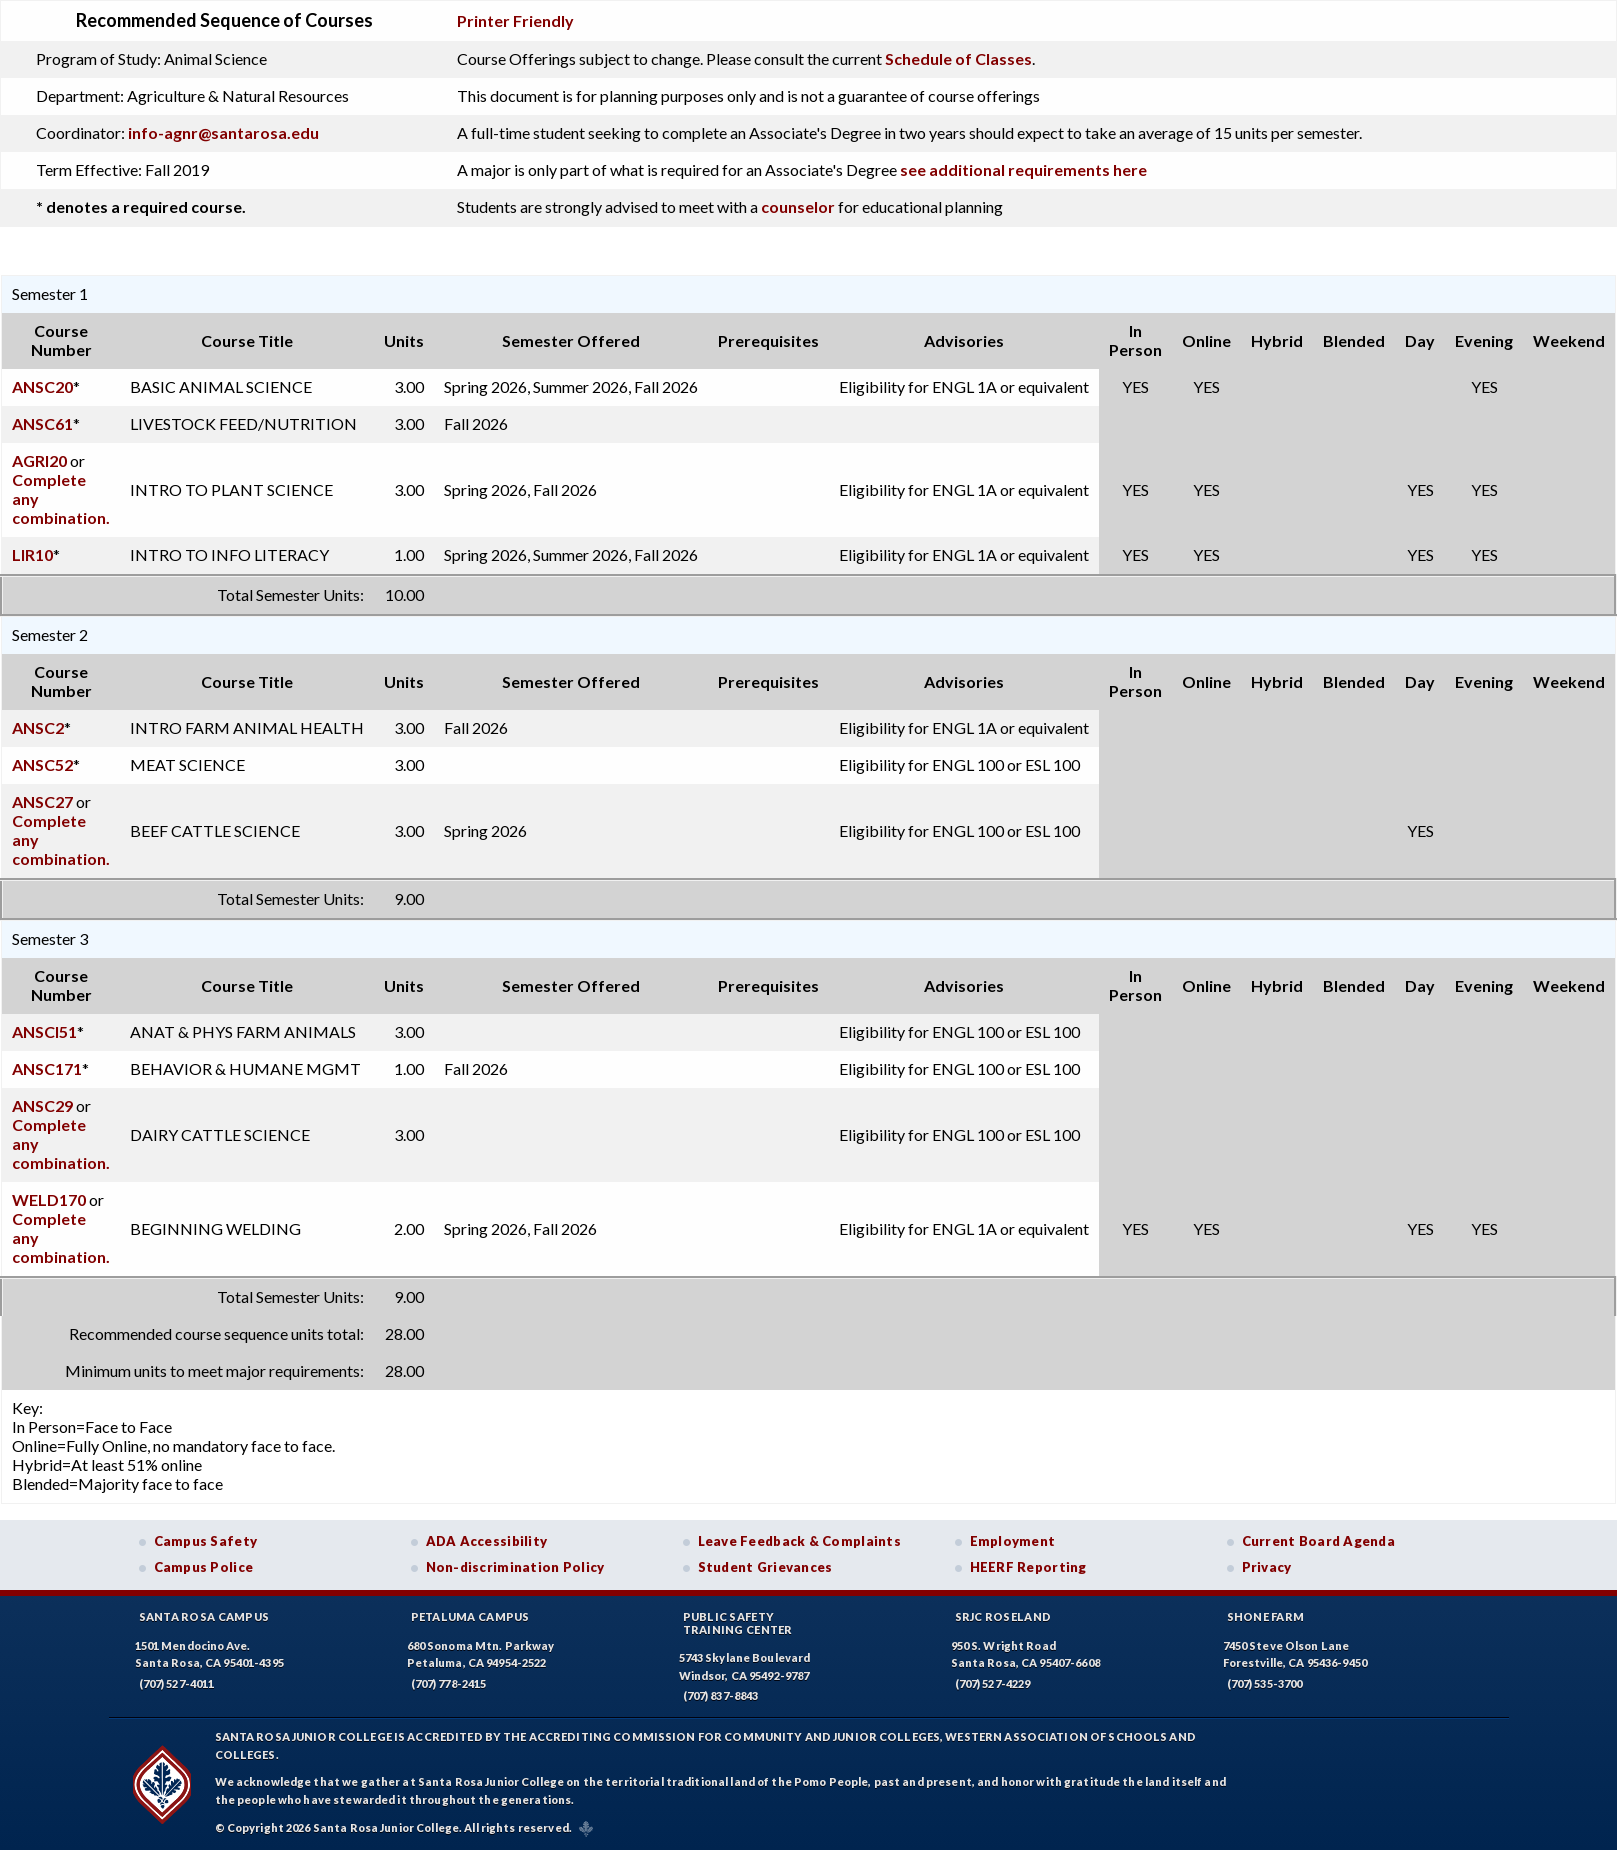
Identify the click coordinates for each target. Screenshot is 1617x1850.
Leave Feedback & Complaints (799, 1541)
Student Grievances (765, 1567)
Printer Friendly (515, 20)
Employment (1013, 1541)
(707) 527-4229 (993, 1683)
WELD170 (49, 1199)
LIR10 (32, 554)
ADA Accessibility (487, 1541)
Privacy (1267, 1567)
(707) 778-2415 (449, 1683)
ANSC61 (42, 423)
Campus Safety (206, 1541)
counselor (798, 206)
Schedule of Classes (958, 58)
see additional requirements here (1023, 169)
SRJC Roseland (1003, 1616)
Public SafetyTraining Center (738, 1623)
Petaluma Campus (470, 1616)
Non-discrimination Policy (515, 1567)
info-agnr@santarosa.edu (223, 132)
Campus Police (204, 1567)
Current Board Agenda (1319, 1541)
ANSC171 (47, 1068)
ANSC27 (42, 801)
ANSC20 (42, 386)
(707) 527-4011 (177, 1683)
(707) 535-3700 (1265, 1683)
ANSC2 (38, 727)
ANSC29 (42, 1105)
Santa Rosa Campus (204, 1616)
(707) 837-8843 (721, 1695)
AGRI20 (39, 460)
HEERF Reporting (1028, 1567)
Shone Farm (1266, 1616)
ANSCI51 (44, 1031)
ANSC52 (42, 764)
